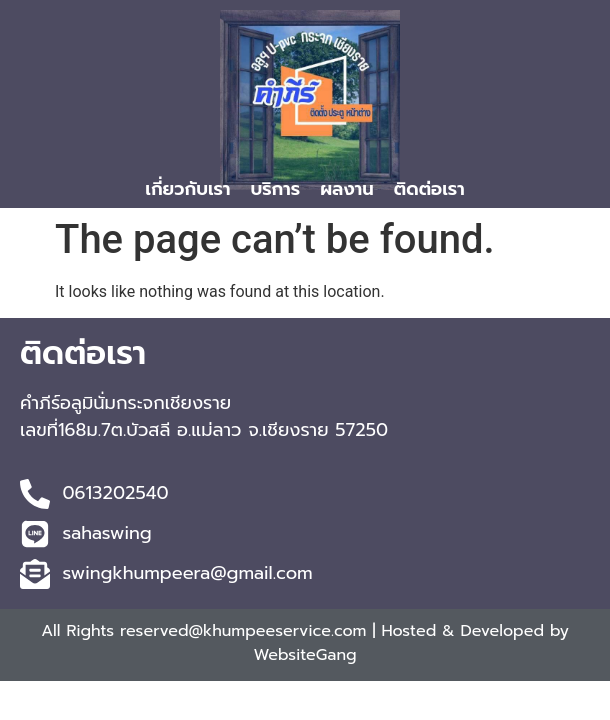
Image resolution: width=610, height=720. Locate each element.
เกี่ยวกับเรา (187, 189)
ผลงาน (347, 189)
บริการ (275, 189)
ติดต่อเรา (429, 189)
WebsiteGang (304, 655)
